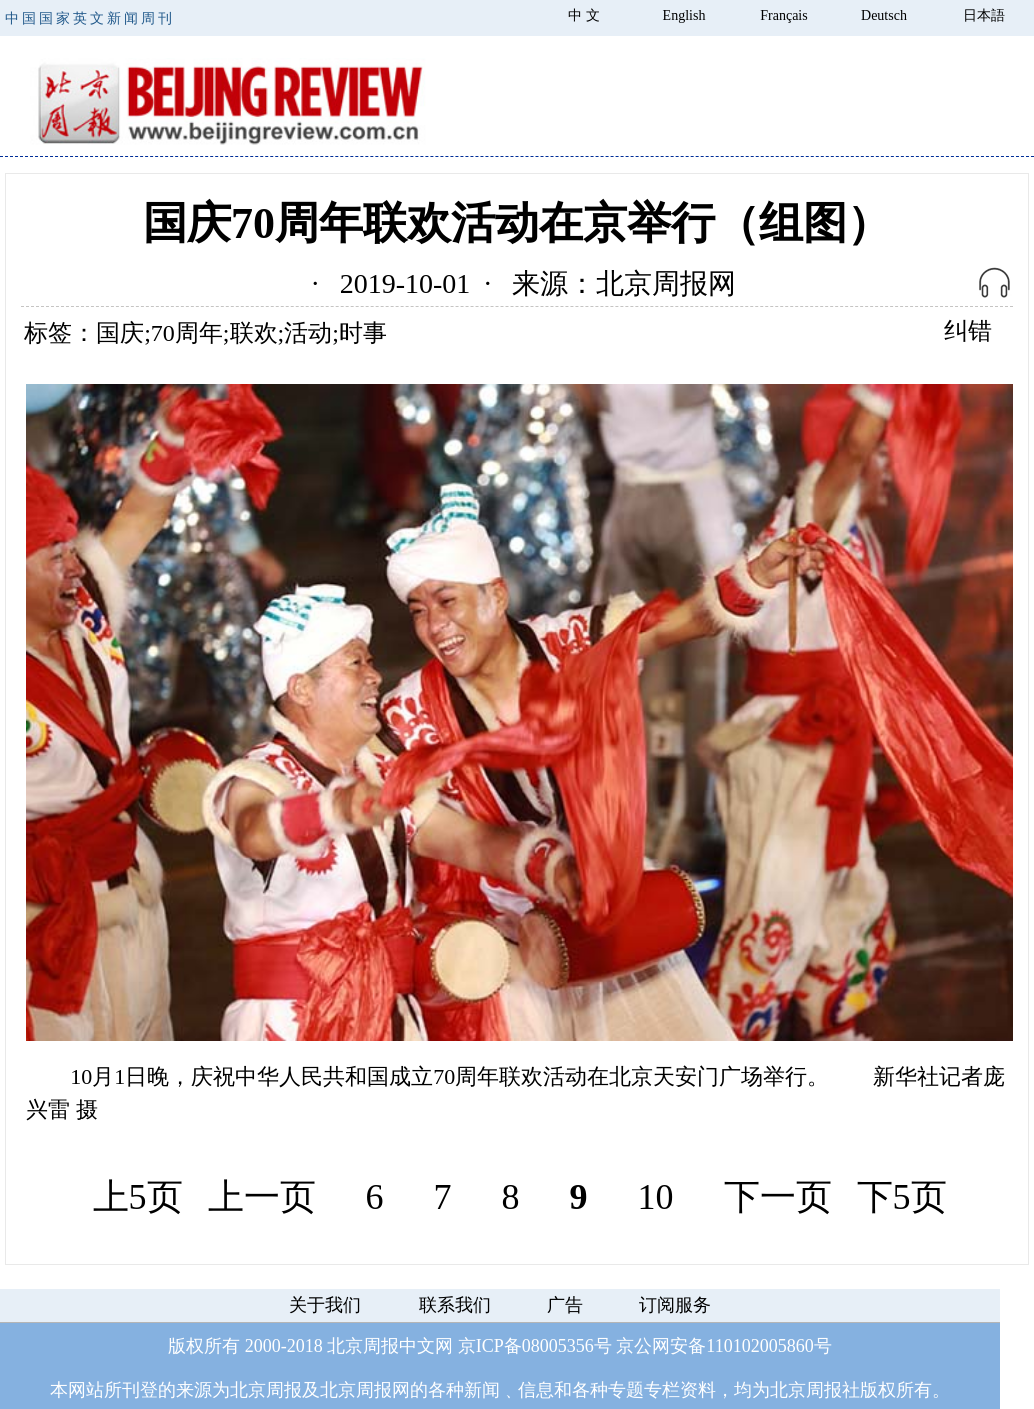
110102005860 (759, 1346)
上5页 (138, 1197)
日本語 (984, 15)
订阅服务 (675, 1305)
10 (656, 1197)
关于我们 (325, 1305)
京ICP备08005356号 (535, 1346)
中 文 (584, 15)
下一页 (778, 1197)
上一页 (262, 1197)
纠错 (968, 331)
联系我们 (455, 1305)
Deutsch (884, 15)
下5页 (902, 1197)
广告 (565, 1305)
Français (783, 15)
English (684, 15)
